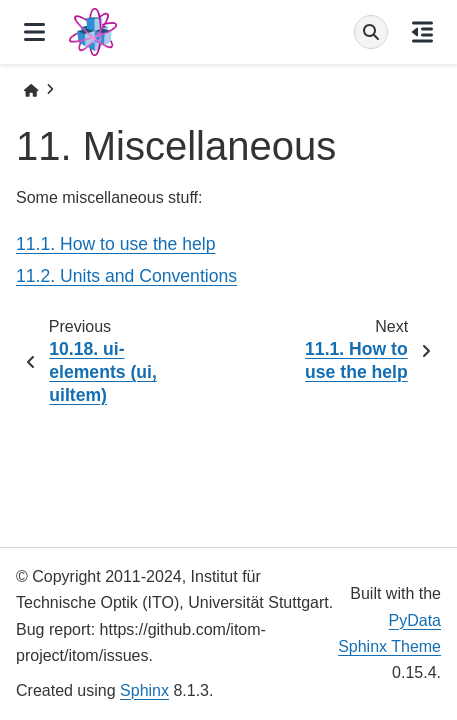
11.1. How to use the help (116, 244)
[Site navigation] (34, 32)
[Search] (371, 32)
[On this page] (422, 32)
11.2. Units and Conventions (126, 276)
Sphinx (144, 690)
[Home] (31, 90)
